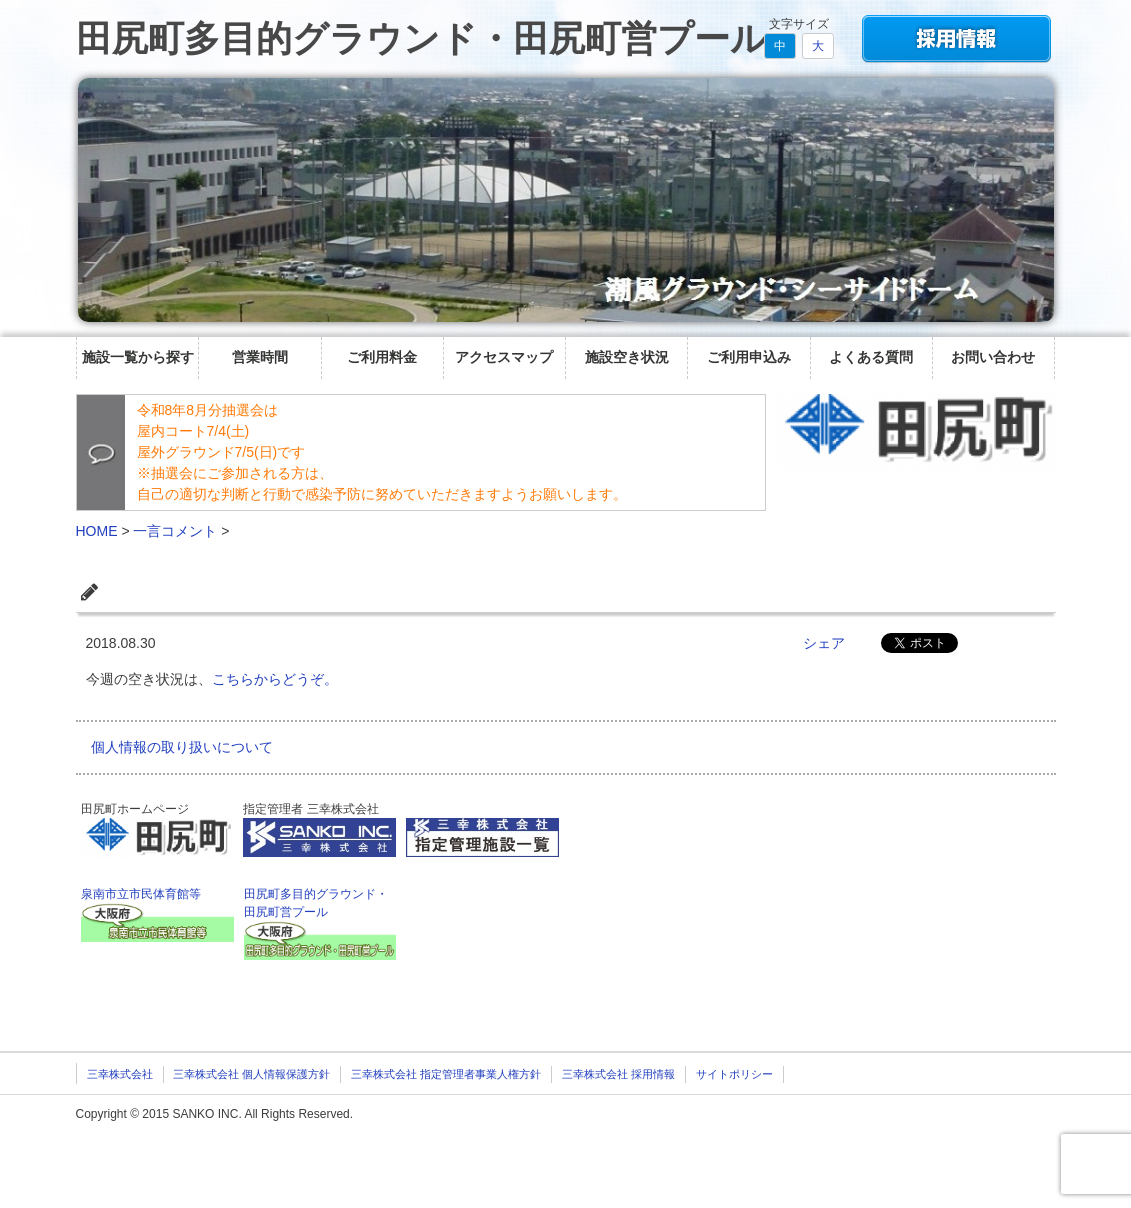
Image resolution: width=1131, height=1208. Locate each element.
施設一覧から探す (138, 357)
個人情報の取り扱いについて (182, 747)
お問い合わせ (993, 357)
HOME (97, 531)
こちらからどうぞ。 (275, 679)
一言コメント (175, 531)
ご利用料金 (382, 357)
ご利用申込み (749, 357)
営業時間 (260, 357)
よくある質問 (871, 357)
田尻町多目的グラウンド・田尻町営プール (421, 38)
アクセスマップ (504, 357)
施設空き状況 (627, 357)
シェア (824, 643)
